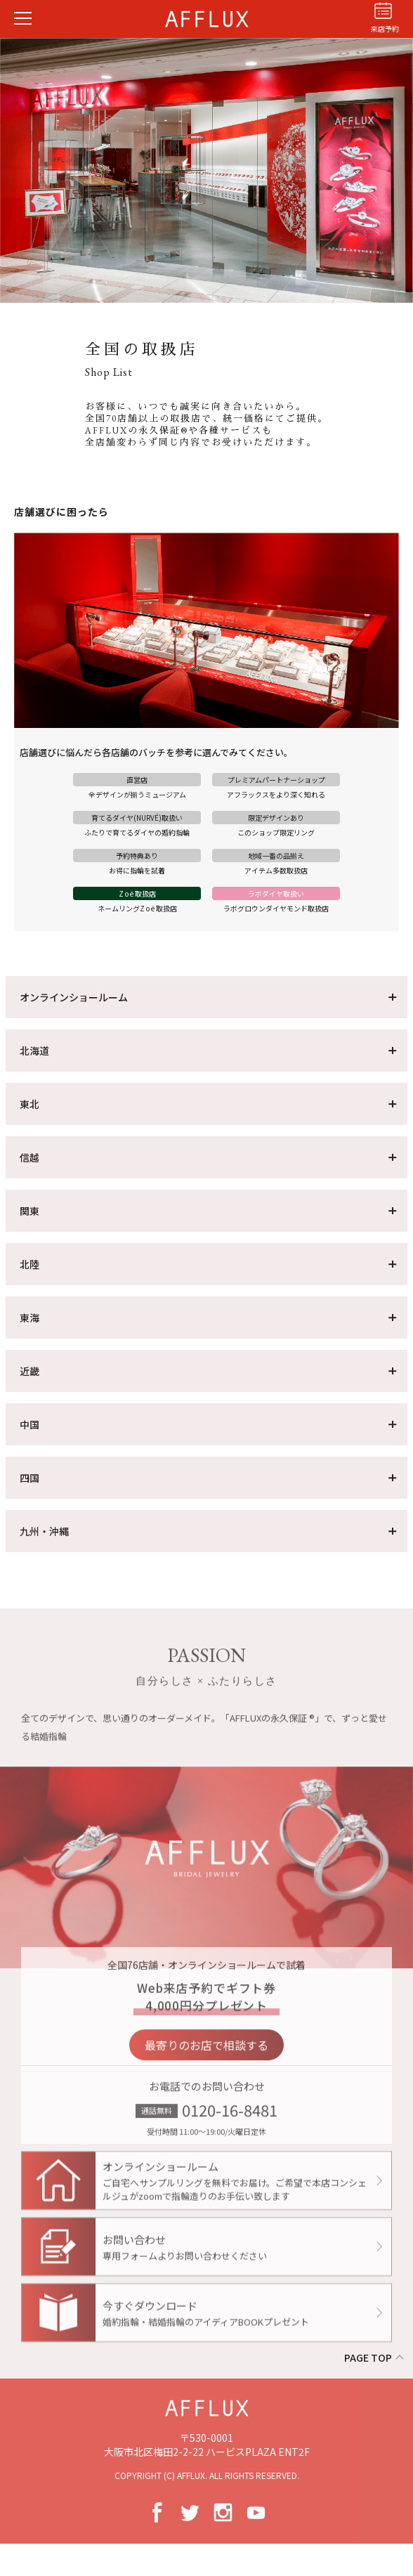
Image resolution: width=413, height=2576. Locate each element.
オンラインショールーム (74, 997)
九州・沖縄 (44, 1531)
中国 (29, 1424)
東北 (29, 1104)
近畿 (29, 1371)
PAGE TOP (368, 2357)
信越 (29, 1157)
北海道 (34, 1050)
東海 (29, 1317)
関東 (29, 1211)
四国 (29, 1478)
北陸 (29, 1264)
